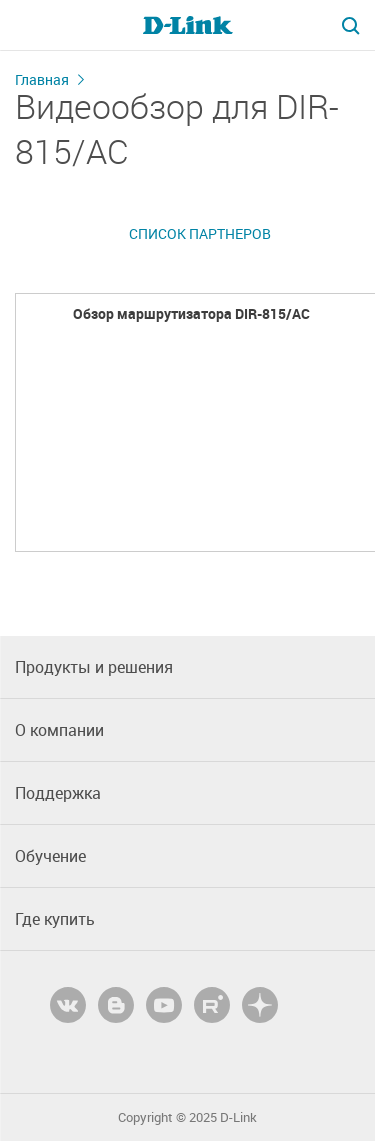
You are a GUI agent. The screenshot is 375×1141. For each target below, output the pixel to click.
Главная (42, 79)
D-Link (238, 1117)
